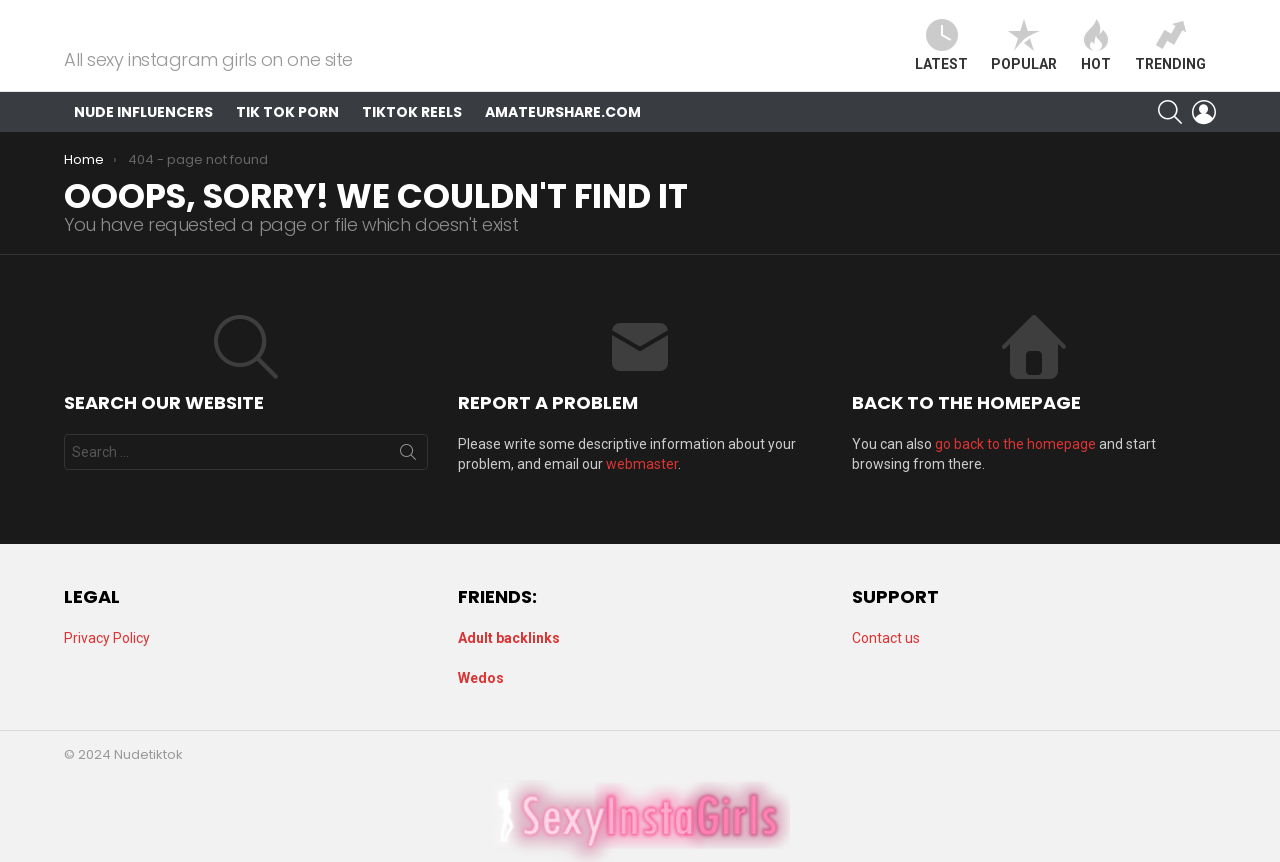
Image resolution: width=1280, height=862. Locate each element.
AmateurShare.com (563, 132)
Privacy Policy (107, 638)
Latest (941, 55)
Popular (1024, 55)
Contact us (886, 638)
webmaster (642, 484)
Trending (1170, 55)
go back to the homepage (1015, 464)
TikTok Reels (412, 132)
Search (408, 476)
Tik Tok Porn (287, 132)
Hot (1096, 55)
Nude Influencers (143, 132)
